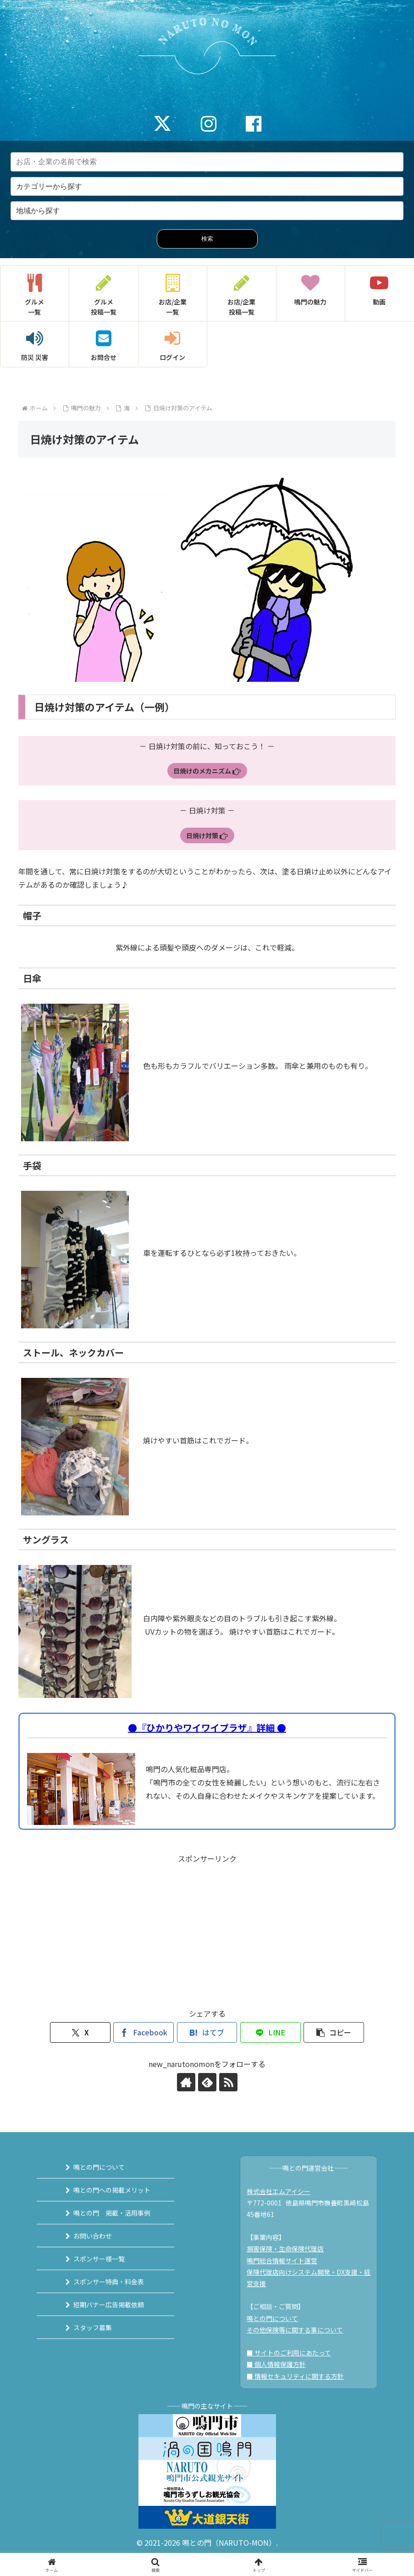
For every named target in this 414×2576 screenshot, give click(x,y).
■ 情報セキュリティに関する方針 (295, 2376)
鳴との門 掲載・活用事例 (111, 2212)
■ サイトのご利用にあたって (289, 2352)
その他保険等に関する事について (295, 2329)
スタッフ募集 (92, 2327)
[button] (334, 2032)
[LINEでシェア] (270, 2032)
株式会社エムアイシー (278, 2191)
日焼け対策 (207, 835)
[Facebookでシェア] (143, 2032)
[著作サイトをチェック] (186, 2082)
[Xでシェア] (80, 2032)
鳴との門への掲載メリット (111, 2190)
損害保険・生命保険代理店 (285, 2248)
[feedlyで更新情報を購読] (207, 2082)
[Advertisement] (207, 1929)
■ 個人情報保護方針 (276, 2364)
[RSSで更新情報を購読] (228, 2082)
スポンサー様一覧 (99, 2258)
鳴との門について (99, 2167)
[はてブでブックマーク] (207, 2032)
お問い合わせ (92, 2235)
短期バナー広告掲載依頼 (108, 2304)
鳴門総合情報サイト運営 (282, 2260)
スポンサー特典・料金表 (108, 2281)
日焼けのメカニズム (207, 770)
